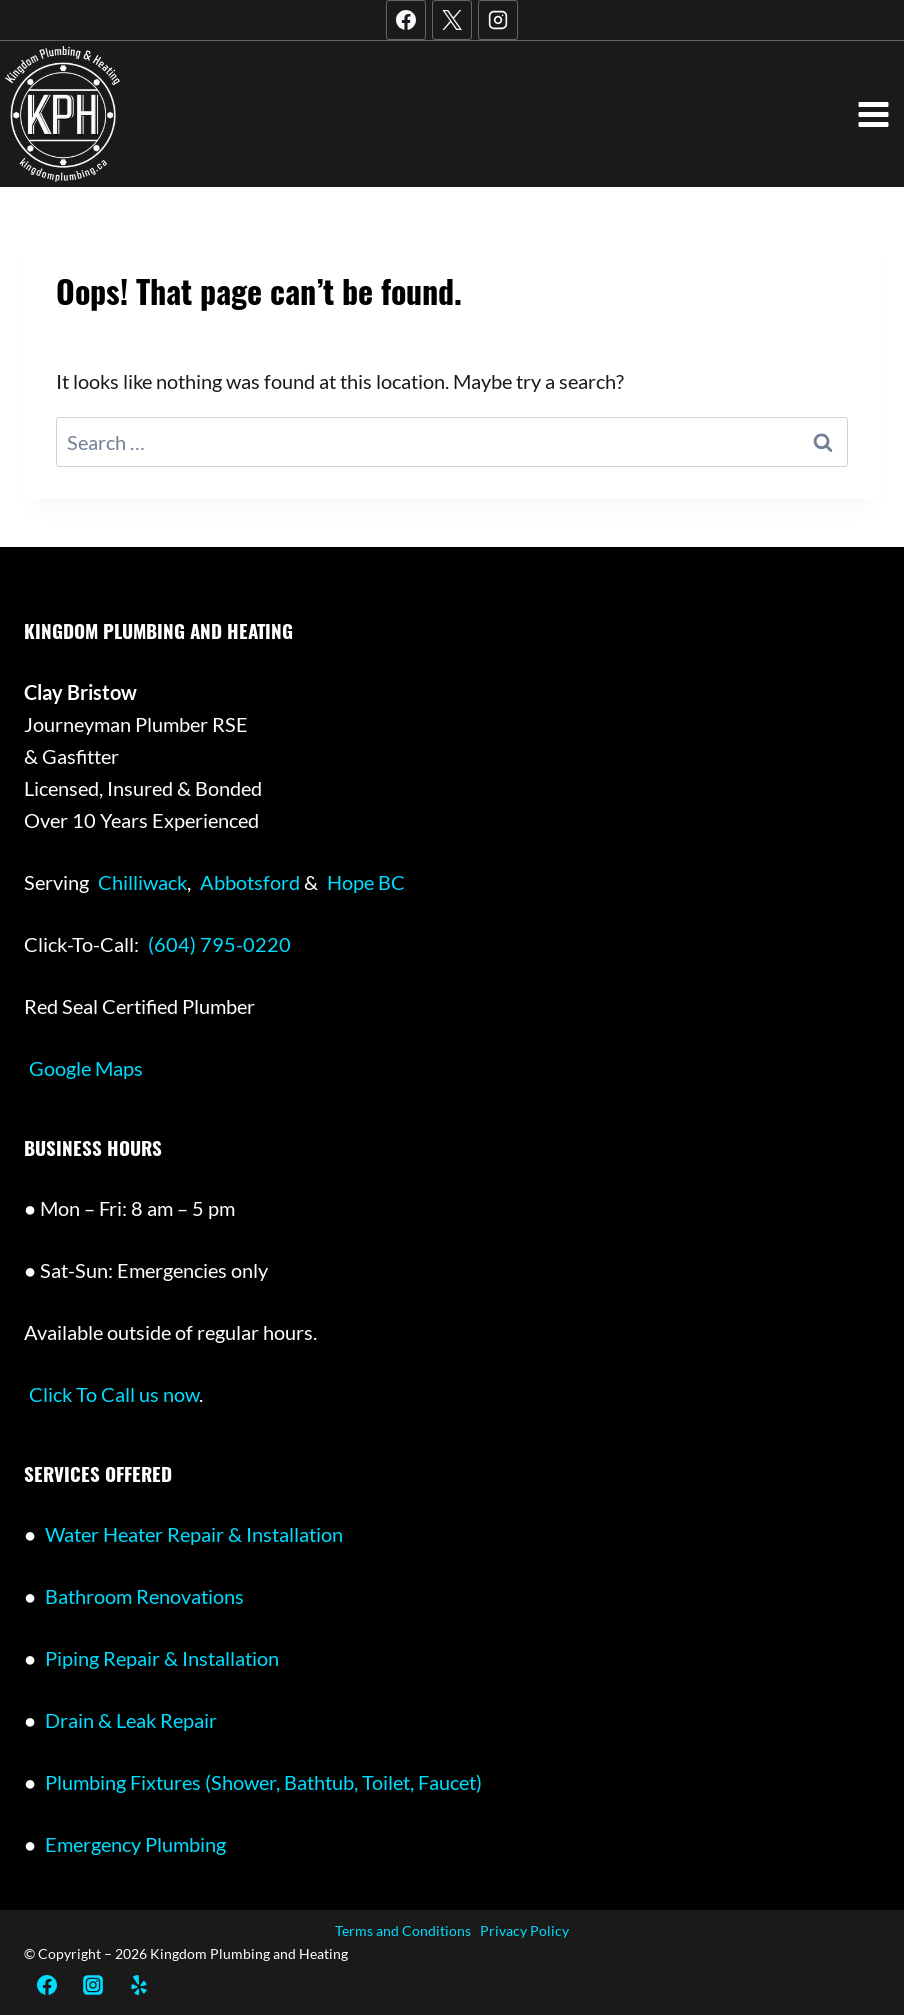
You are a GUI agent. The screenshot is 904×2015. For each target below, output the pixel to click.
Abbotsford (252, 882)
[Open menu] (873, 114)
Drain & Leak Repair (131, 1720)
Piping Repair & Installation (162, 1658)
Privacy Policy (524, 1930)
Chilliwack (142, 882)
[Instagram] (498, 20)
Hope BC (366, 882)
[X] (452, 20)
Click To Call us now (114, 1394)
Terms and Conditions (403, 1930)
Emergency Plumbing (135, 1844)
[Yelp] (136, 1985)
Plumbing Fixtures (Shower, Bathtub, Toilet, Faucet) (263, 1782)
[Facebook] (406, 20)
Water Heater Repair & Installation (194, 1534)
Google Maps (86, 1068)
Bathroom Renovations (144, 1596)
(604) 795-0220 (219, 944)
